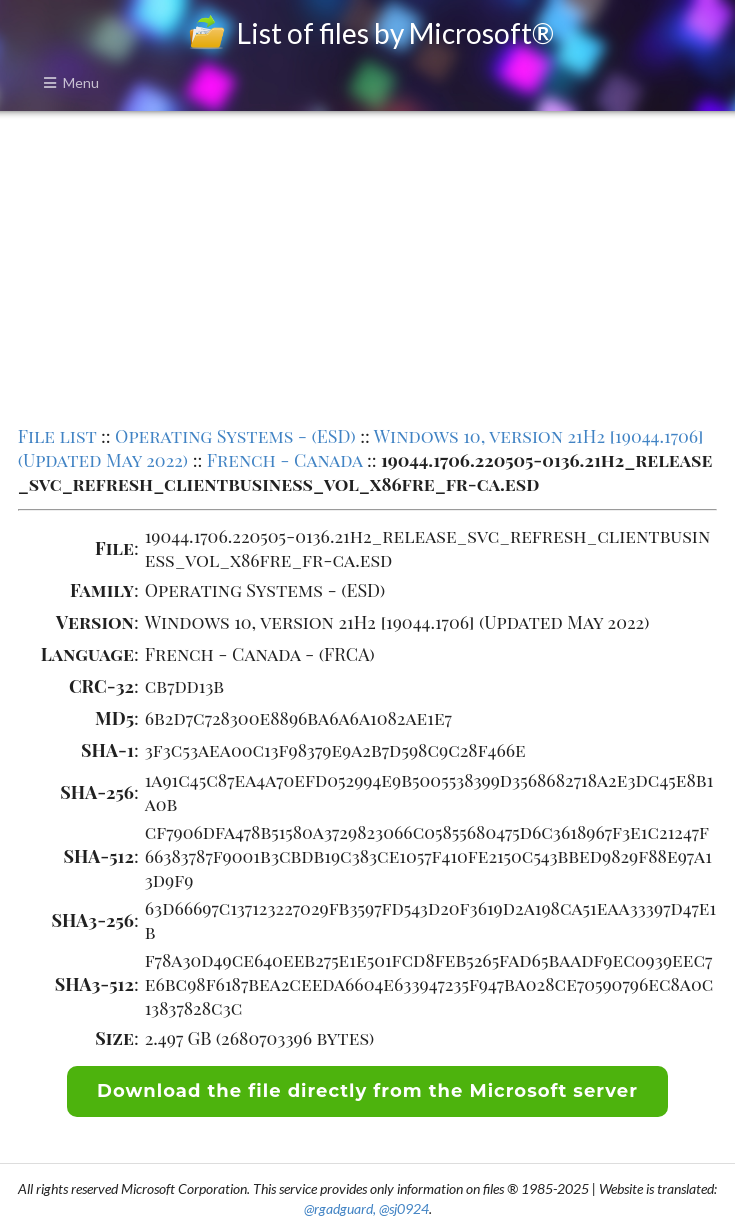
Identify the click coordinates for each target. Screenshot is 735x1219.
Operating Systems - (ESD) (235, 436)
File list (57, 436)
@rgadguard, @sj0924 (366, 1208)
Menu (71, 82)
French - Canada (285, 460)
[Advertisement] (368, 266)
